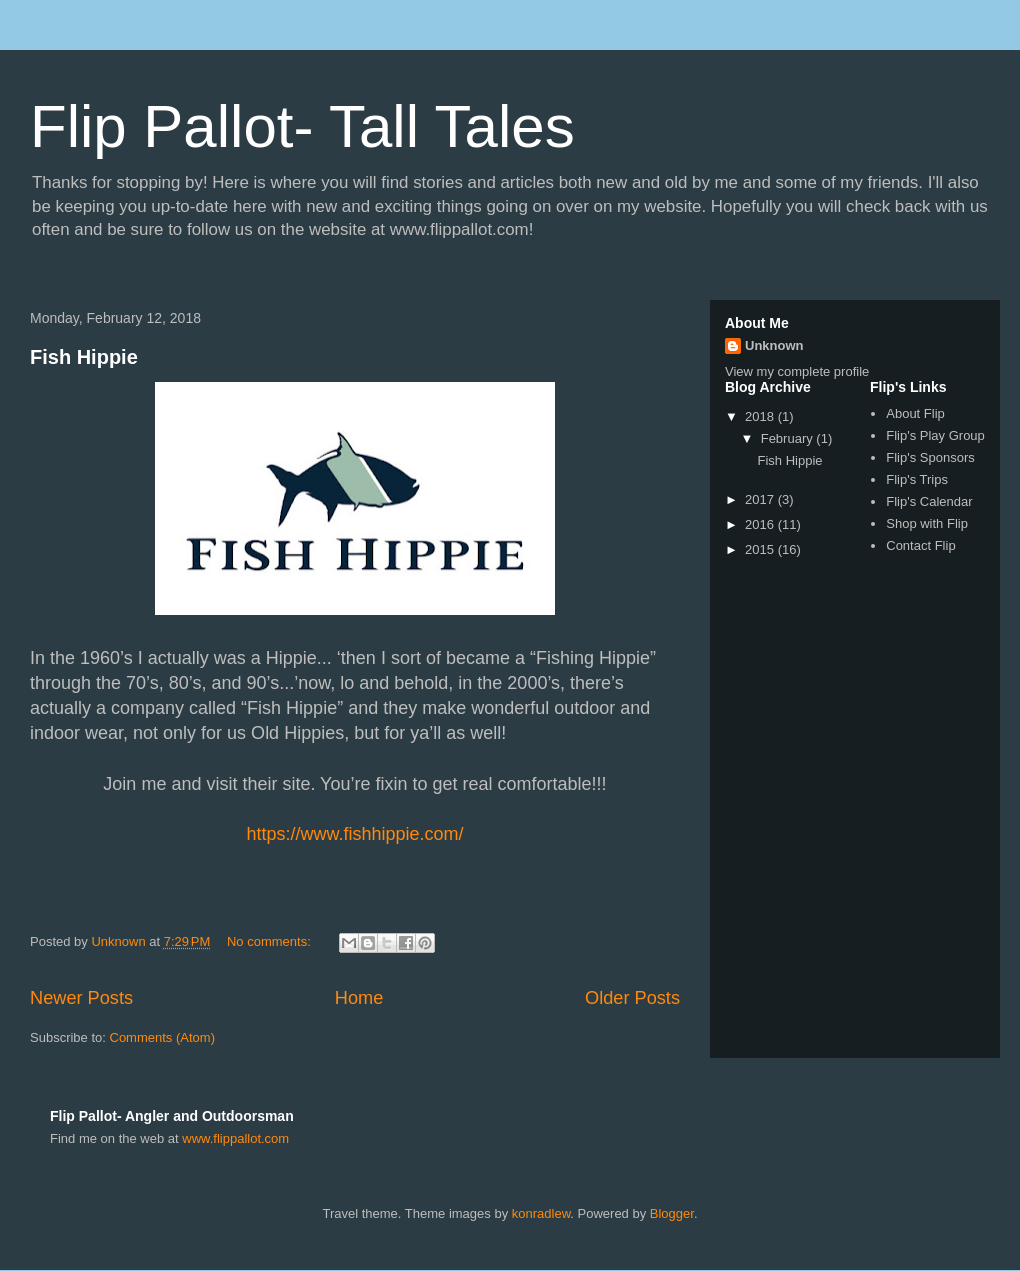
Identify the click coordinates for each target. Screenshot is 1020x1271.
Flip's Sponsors (930, 457)
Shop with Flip (927, 523)
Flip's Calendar (929, 501)
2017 (761, 499)
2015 (761, 549)
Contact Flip (920, 545)
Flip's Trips (917, 479)
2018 (761, 416)
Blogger (672, 1213)
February (789, 438)
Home (359, 998)
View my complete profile (797, 371)
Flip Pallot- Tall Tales (302, 126)
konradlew (541, 1213)
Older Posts (632, 998)
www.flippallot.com (235, 1138)
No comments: (270, 941)
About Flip (915, 413)
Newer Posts (81, 998)
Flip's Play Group (935, 435)
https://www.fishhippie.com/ (354, 834)
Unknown (774, 345)
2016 (761, 524)
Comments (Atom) (162, 1037)
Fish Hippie (84, 357)
